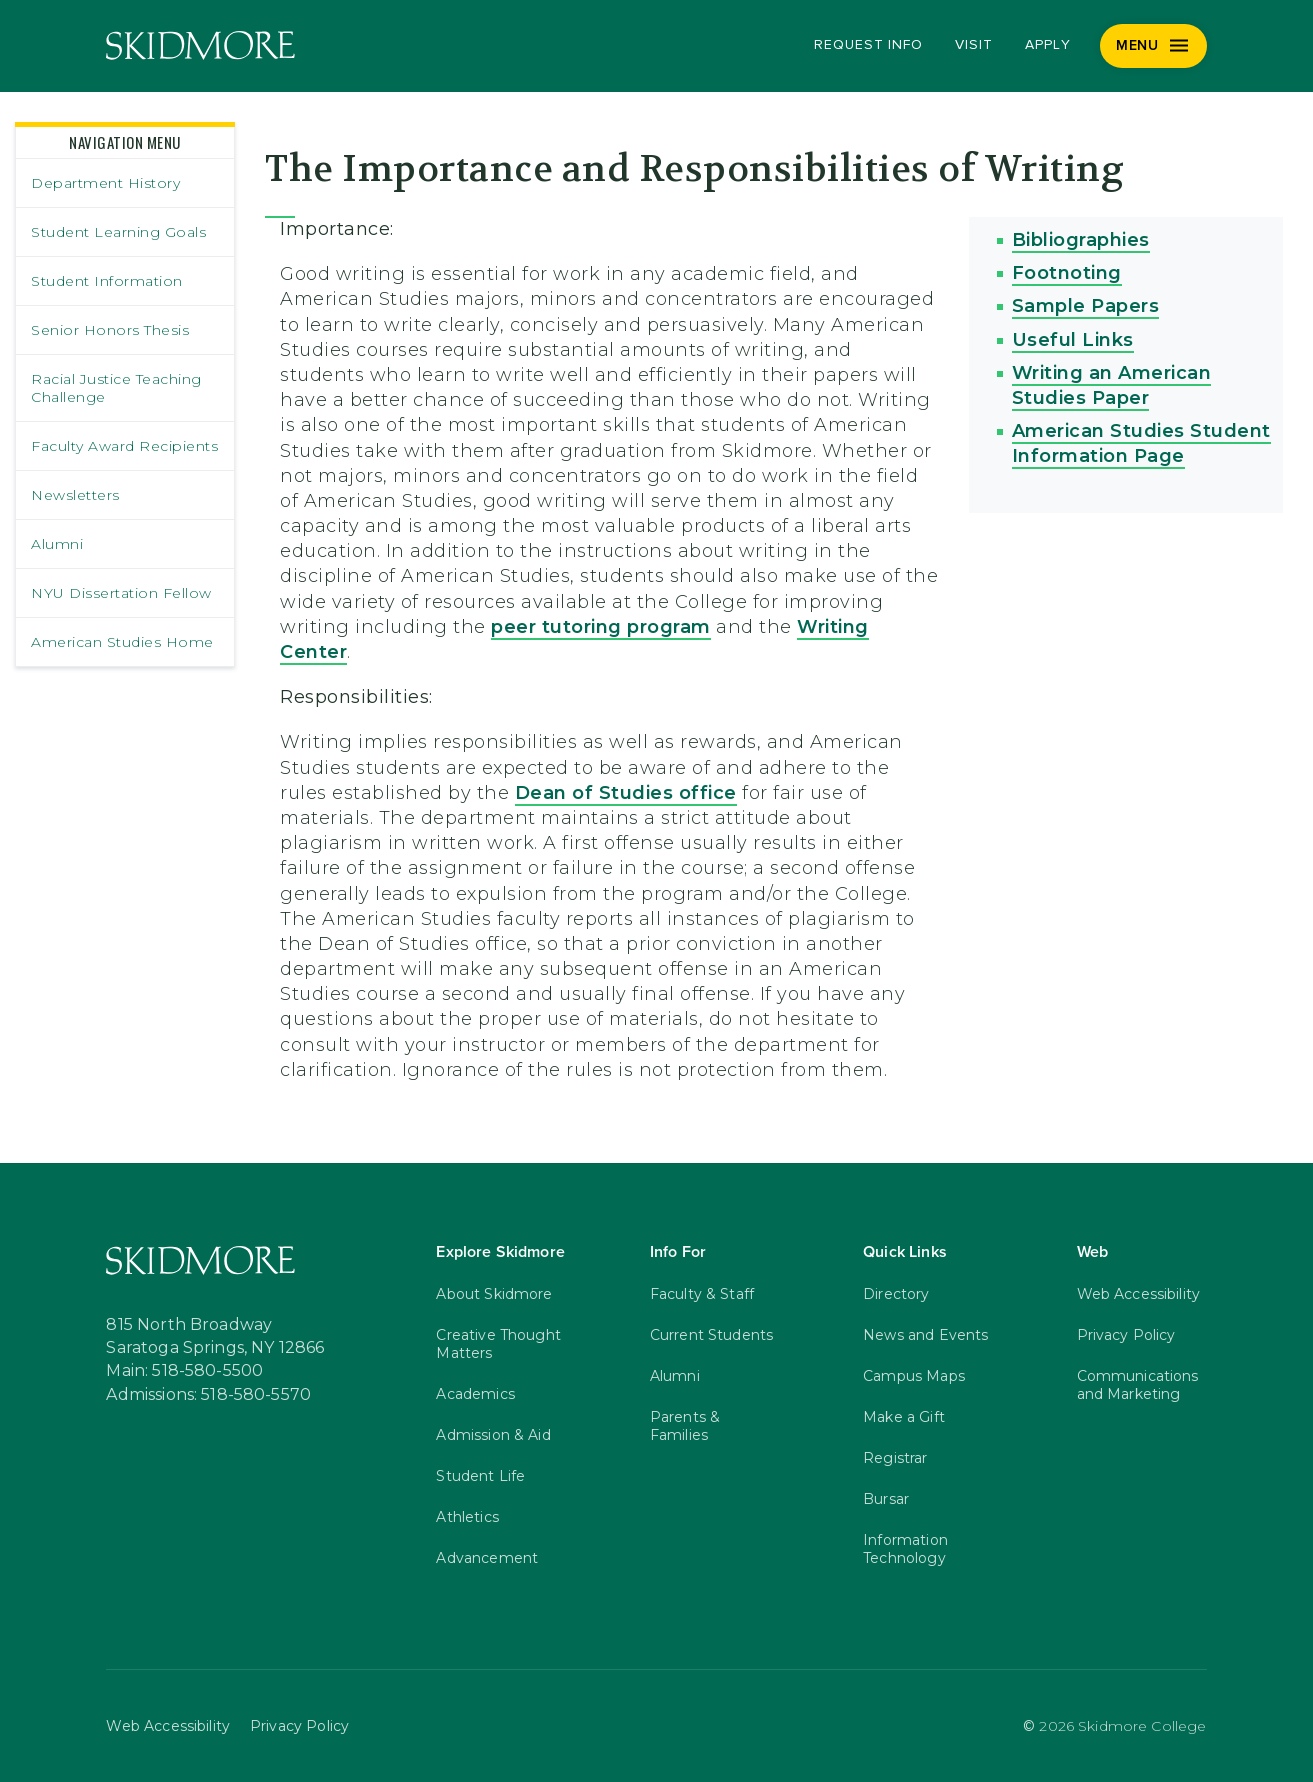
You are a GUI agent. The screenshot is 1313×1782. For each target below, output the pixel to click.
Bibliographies (1081, 240)
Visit (974, 45)
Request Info (868, 45)
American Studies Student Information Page (1141, 443)
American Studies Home (122, 642)
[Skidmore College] (200, 45)
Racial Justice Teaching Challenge (116, 388)
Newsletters (75, 495)
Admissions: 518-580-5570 (208, 1395)
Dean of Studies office (626, 793)
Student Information (107, 281)
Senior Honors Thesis (110, 330)
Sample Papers (1086, 306)
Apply (1048, 45)
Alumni (57, 544)
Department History (105, 183)
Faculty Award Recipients (124, 446)
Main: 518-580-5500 (184, 1371)
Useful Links (1073, 340)
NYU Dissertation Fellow (121, 593)
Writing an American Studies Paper (1112, 385)
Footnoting (1067, 273)
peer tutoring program (601, 627)
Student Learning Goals (118, 232)
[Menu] (1153, 46)
